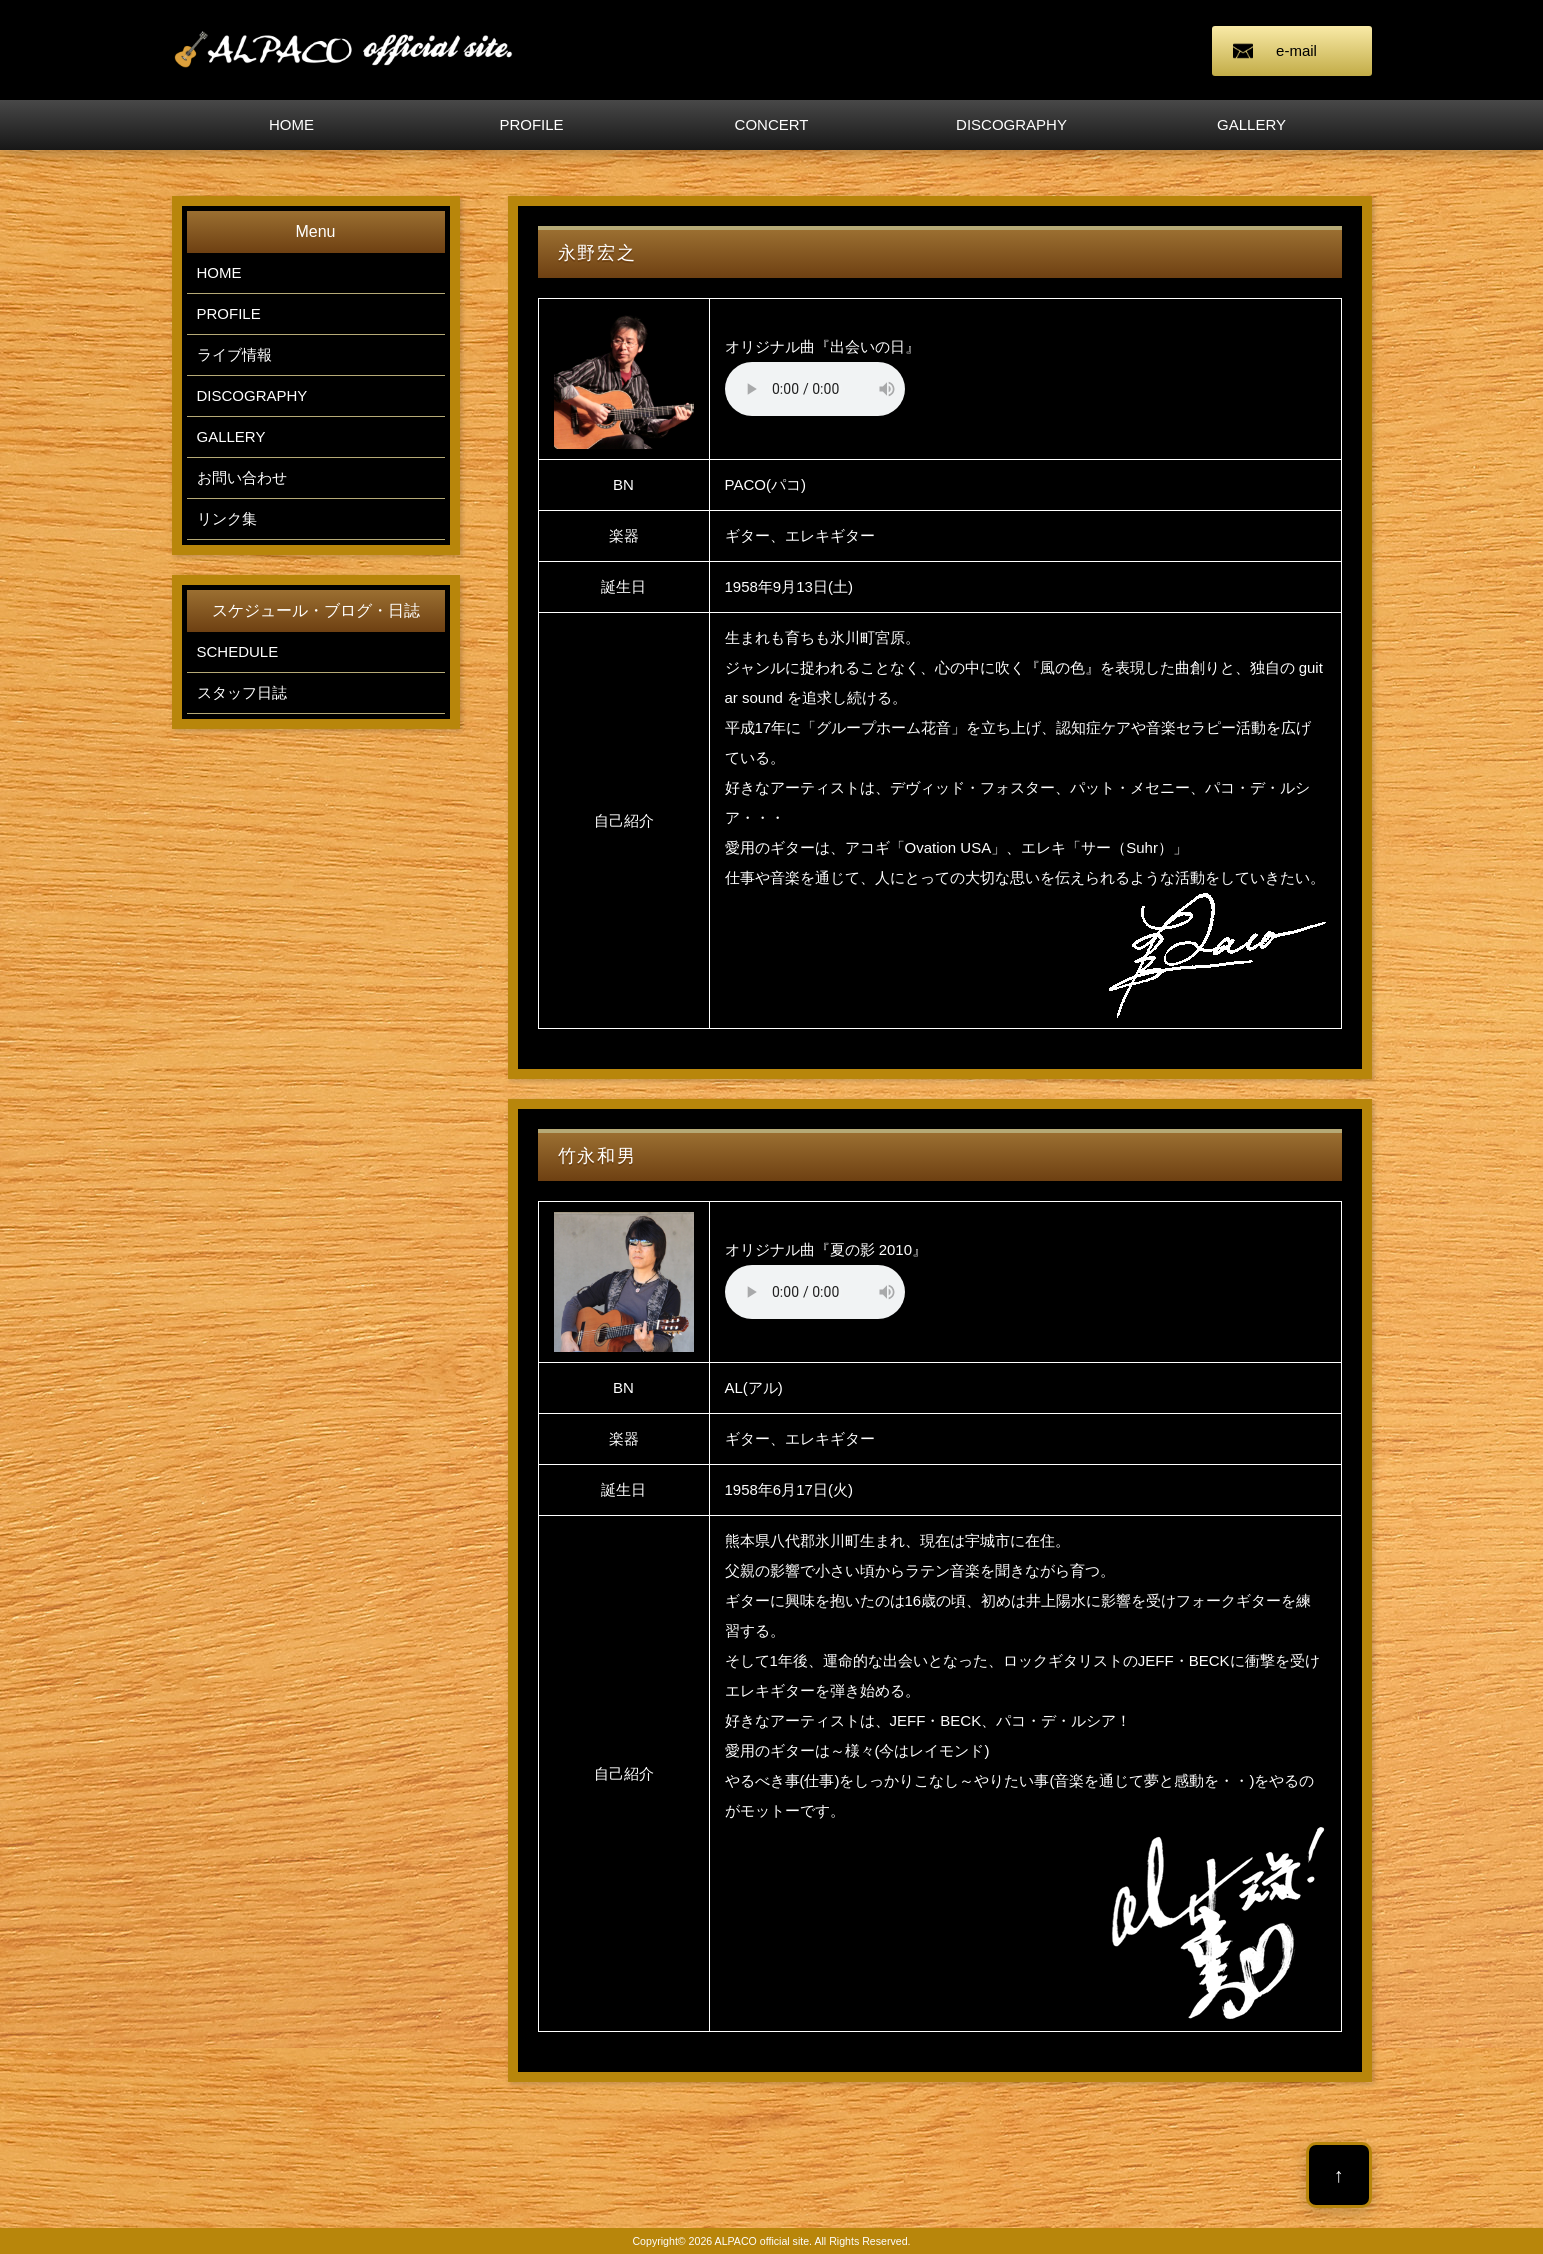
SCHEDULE (238, 651)
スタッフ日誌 (242, 692)
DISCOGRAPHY (1011, 124)
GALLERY (1251, 124)
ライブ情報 (234, 354)
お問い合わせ (242, 477)
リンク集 (227, 518)
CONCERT (772, 124)
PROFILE (531, 124)
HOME (291, 124)
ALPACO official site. (764, 2241)
